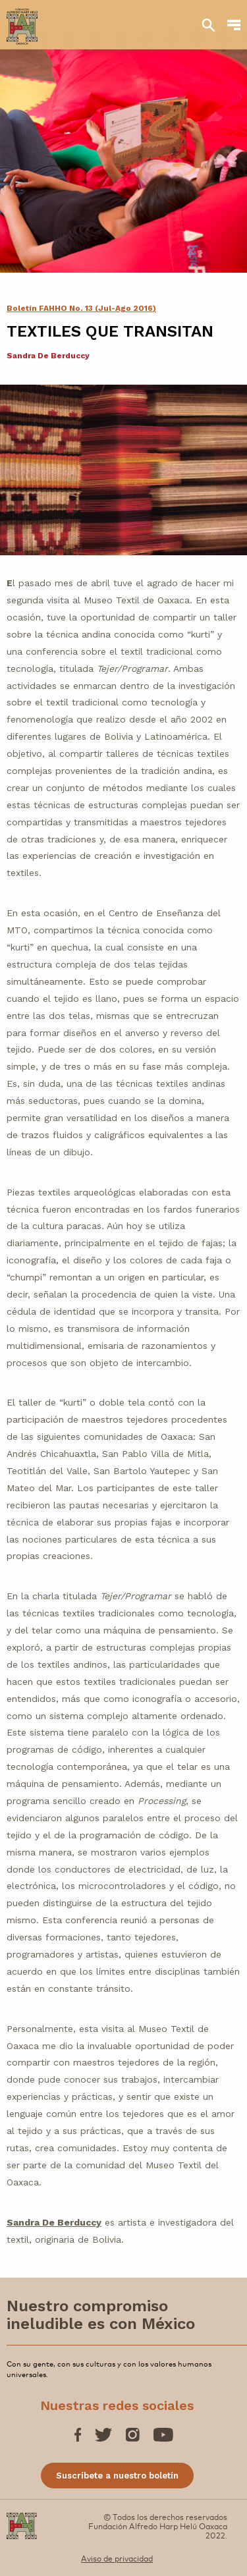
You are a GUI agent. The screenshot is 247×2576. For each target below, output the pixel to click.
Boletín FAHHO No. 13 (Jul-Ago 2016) (81, 308)
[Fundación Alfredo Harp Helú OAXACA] (22, 20)
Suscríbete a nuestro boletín (117, 2475)
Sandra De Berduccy (54, 2222)
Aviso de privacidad (117, 2558)
